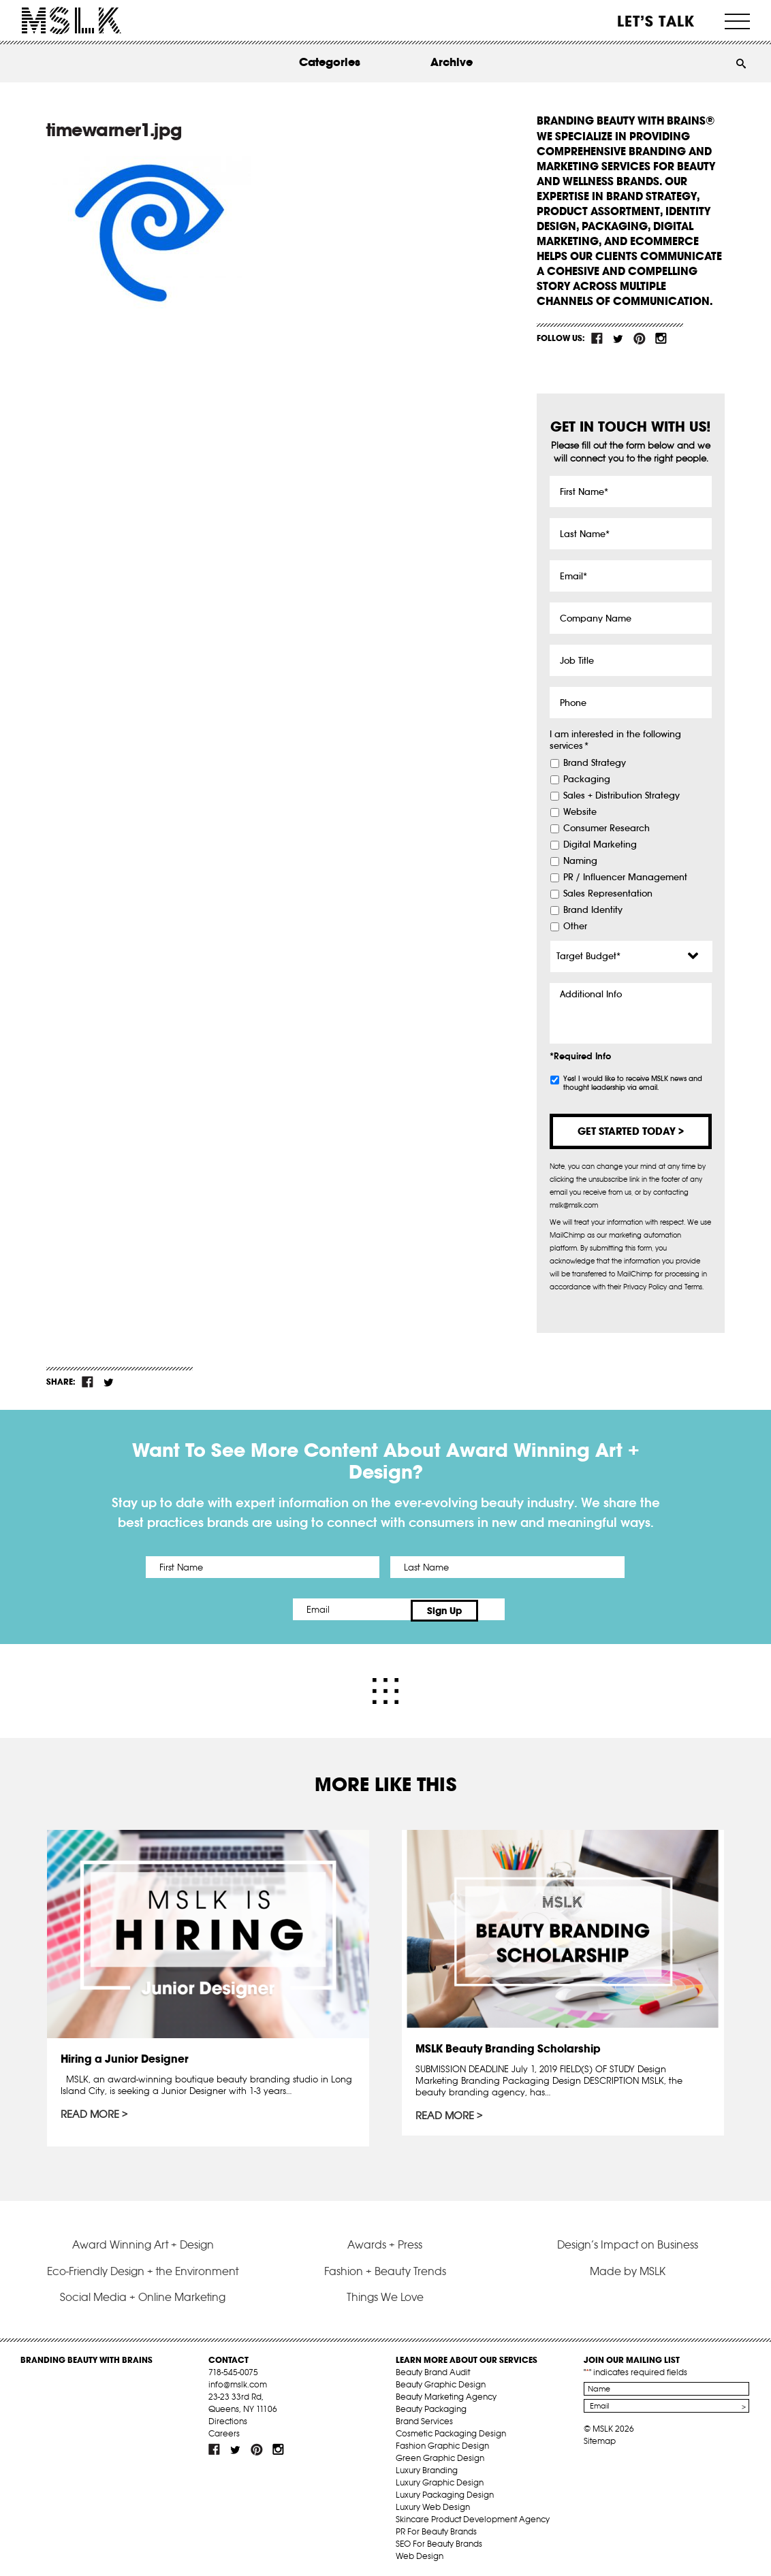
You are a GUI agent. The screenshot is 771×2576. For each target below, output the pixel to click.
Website (580, 812)
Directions (227, 2418)
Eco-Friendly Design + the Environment (142, 2267)
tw (618, 338)
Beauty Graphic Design (441, 2381)
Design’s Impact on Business (627, 2242)
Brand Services (424, 2418)
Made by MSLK (627, 2267)
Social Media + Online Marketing (142, 2294)
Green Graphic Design (440, 2454)
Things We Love (385, 2294)
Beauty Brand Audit (433, 2369)
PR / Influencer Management (625, 877)
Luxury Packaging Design (445, 2491)
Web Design (419, 2552)
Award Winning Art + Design (143, 2242)
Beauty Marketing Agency (446, 2393)
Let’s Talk (656, 21)
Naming (580, 861)
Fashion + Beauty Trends (385, 2267)
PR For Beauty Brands (436, 2528)
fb (597, 338)
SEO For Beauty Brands (439, 2540)
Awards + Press (384, 2242)
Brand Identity (593, 910)
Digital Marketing (600, 844)
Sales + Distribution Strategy (621, 795)
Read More (90, 2112)
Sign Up (499, 1609)
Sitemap (600, 2437)
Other (575, 926)
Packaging (586, 779)
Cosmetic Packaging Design (451, 2430)
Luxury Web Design (433, 2503)
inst (661, 338)
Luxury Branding (427, 2467)
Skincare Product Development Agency (473, 2516)
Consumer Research (606, 828)
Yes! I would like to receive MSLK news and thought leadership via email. (632, 1083)
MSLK (71, 21)
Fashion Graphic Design (442, 2442)
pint (639, 338)
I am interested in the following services (615, 740)
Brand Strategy (594, 763)
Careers (224, 2430)
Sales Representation (607, 893)
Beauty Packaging (431, 2405)
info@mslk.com (237, 2381)
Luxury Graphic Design (440, 2479)
